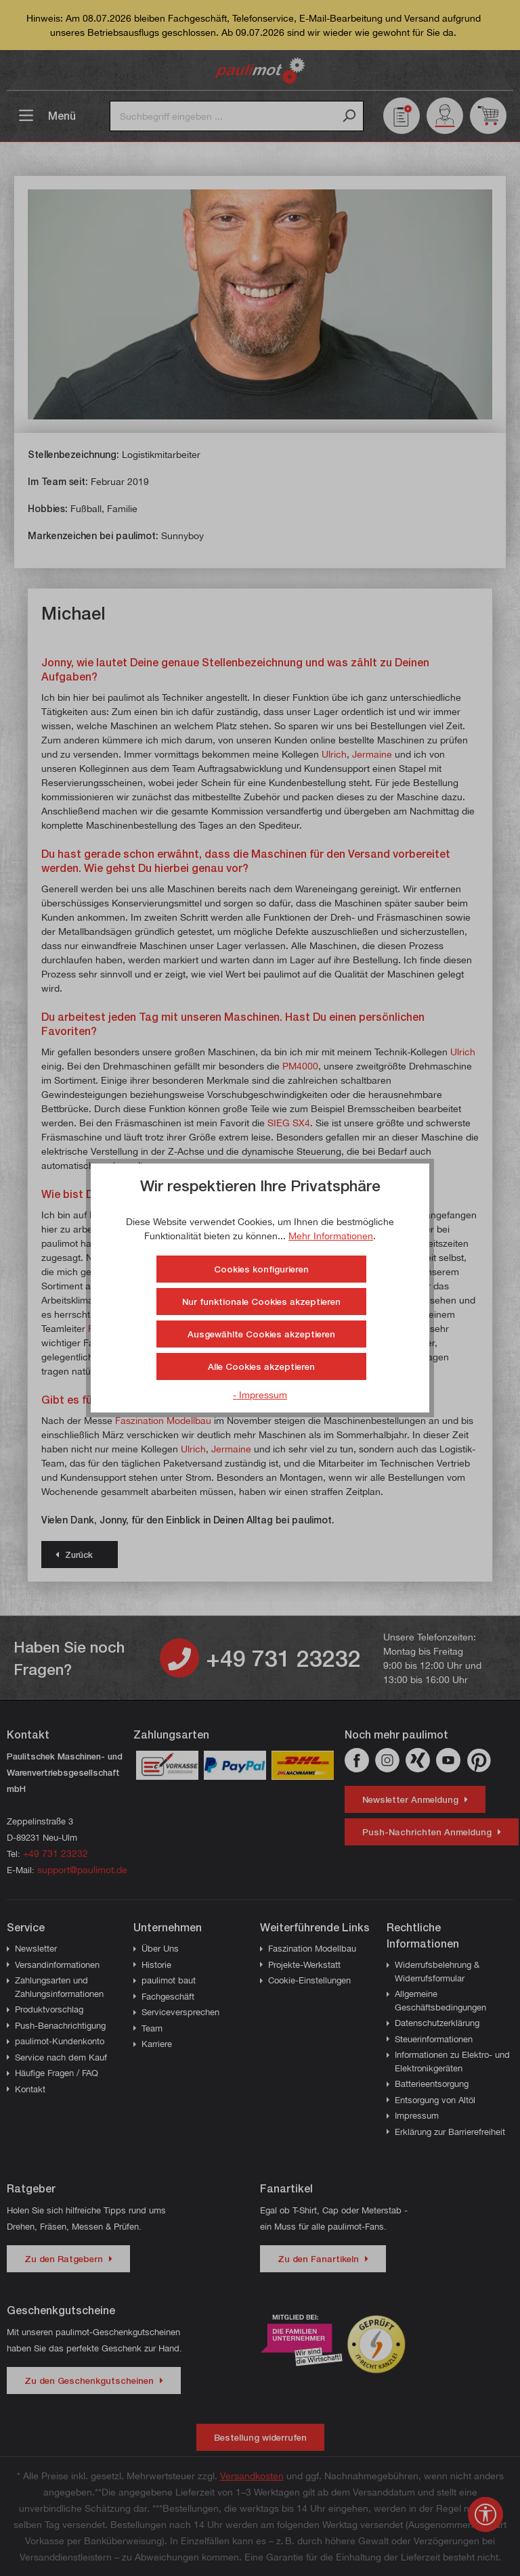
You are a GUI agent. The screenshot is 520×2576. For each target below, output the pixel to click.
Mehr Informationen (330, 1235)
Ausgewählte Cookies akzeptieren (261, 1334)
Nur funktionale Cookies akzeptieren (261, 1301)
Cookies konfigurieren (261, 1269)
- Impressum (260, 1394)
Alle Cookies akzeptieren (261, 1366)
